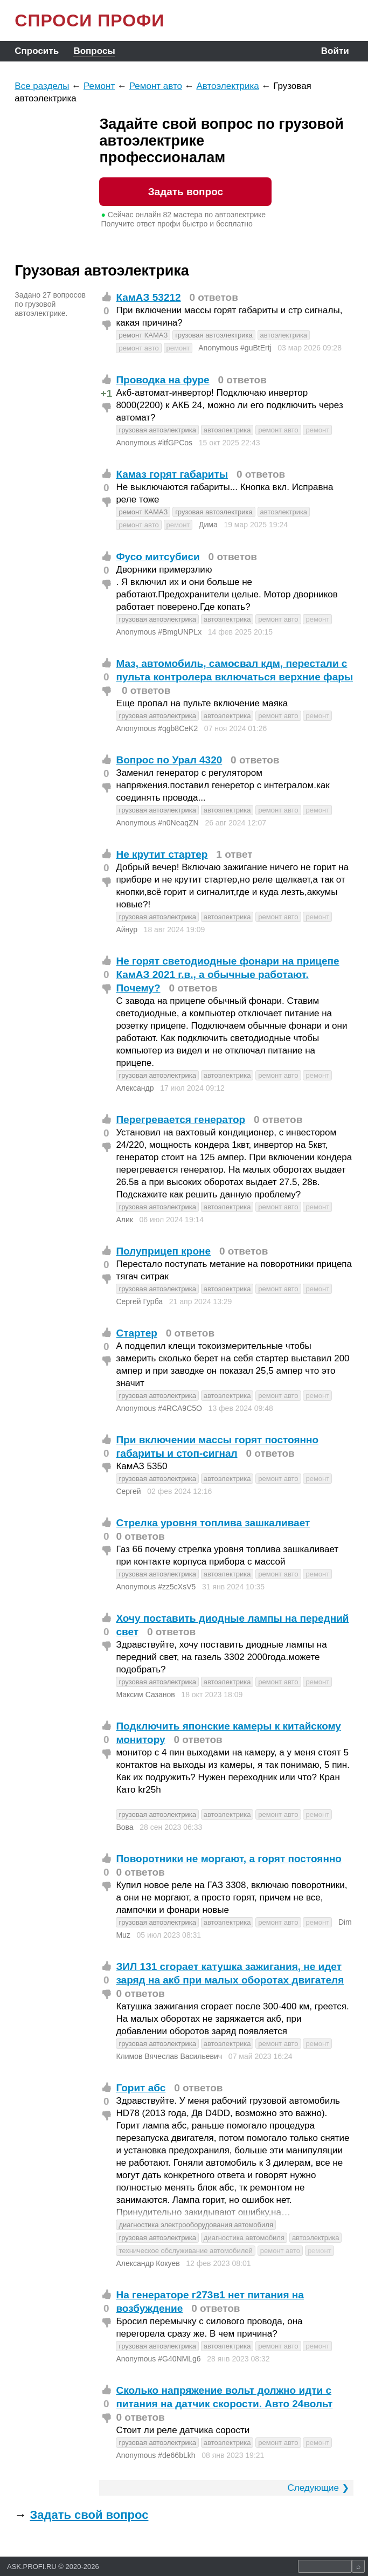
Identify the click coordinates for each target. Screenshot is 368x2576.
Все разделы (42, 86)
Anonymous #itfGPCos (154, 442)
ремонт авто (138, 348)
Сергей (128, 1491)
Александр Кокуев (147, 2263)
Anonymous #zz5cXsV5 (156, 1586)
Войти (335, 51)
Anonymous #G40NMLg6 (158, 2358)
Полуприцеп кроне (163, 1251)
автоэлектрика (284, 335)
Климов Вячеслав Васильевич (169, 2056)
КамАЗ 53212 (148, 297)
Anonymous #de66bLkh (155, 2455)
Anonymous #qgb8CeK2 (157, 728)
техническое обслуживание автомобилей (185, 2251)
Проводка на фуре (162, 379)
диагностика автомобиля (244, 2238)
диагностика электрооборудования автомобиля (196, 2225)
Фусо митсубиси (157, 556)
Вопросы (94, 51)
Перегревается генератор (180, 1119)
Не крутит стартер (161, 854)
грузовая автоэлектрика (214, 335)
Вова (124, 1827)
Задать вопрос (185, 191)
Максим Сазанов (145, 1694)
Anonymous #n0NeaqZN (157, 822)
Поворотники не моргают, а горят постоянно (229, 1858)
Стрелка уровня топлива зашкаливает (213, 1522)
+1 (107, 393)
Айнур (126, 929)
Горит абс (140, 2087)
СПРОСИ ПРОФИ (89, 20)
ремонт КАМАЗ (143, 335)
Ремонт (99, 86)
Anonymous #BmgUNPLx (159, 632)
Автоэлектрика (227, 86)
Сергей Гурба (139, 1301)
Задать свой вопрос (89, 2515)
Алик (124, 1219)
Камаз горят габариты (172, 474)
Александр (135, 1088)
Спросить (37, 51)
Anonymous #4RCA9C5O (159, 1408)
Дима (208, 524)
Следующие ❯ (318, 2488)
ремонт (178, 348)
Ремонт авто (155, 86)
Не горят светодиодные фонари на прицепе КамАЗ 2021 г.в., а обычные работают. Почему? (227, 974)
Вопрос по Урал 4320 (169, 760)
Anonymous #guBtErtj (234, 347)
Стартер (136, 1333)
